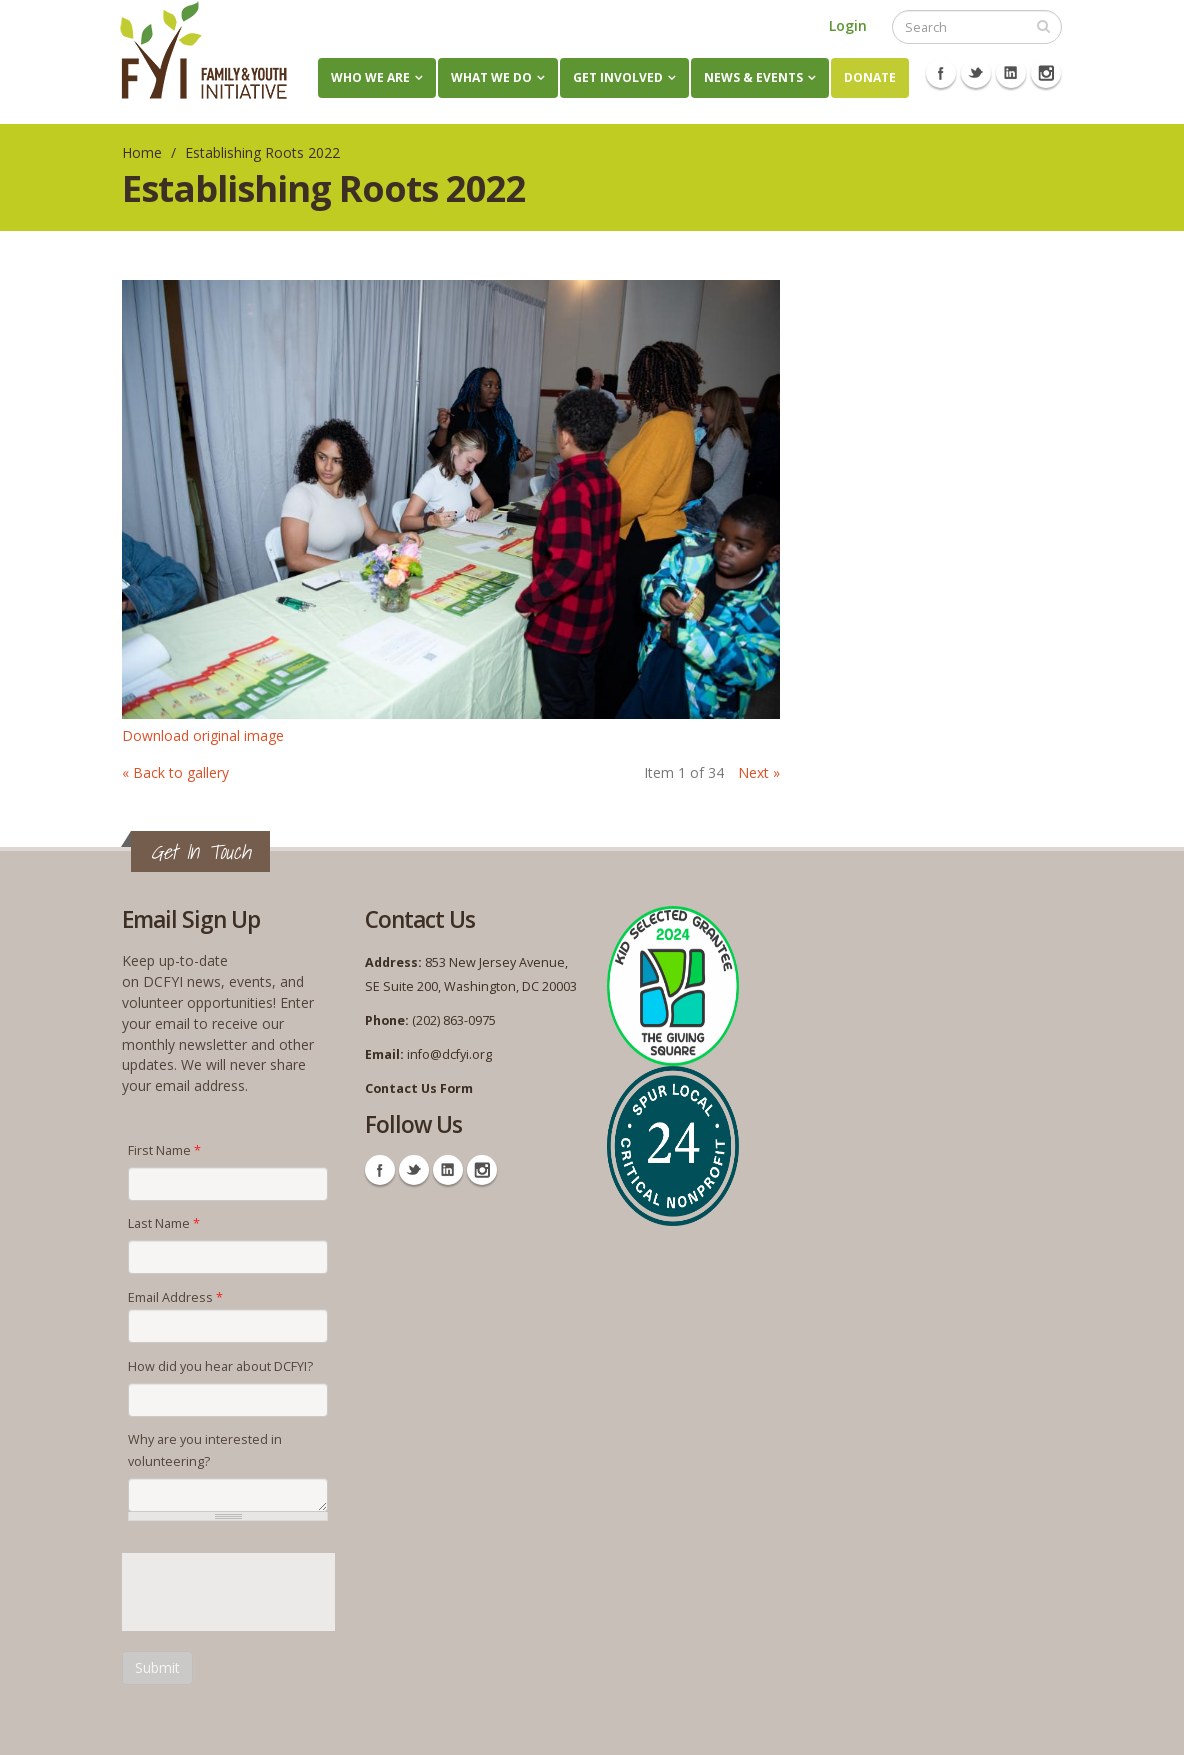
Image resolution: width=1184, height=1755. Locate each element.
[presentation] (274, 1592)
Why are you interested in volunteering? (205, 1450)
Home (142, 152)
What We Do (491, 77)
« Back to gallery (175, 772)
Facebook (941, 73)
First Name (164, 1150)
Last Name (164, 1223)
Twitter (976, 73)
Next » (759, 772)
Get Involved (618, 77)
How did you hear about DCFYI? (220, 1366)
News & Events (753, 77)
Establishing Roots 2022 (262, 152)
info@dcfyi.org (449, 1054)
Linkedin (1011, 73)
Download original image (203, 735)
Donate (870, 77)
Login (848, 25)
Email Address (175, 1297)
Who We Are (370, 77)
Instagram (1046, 73)
